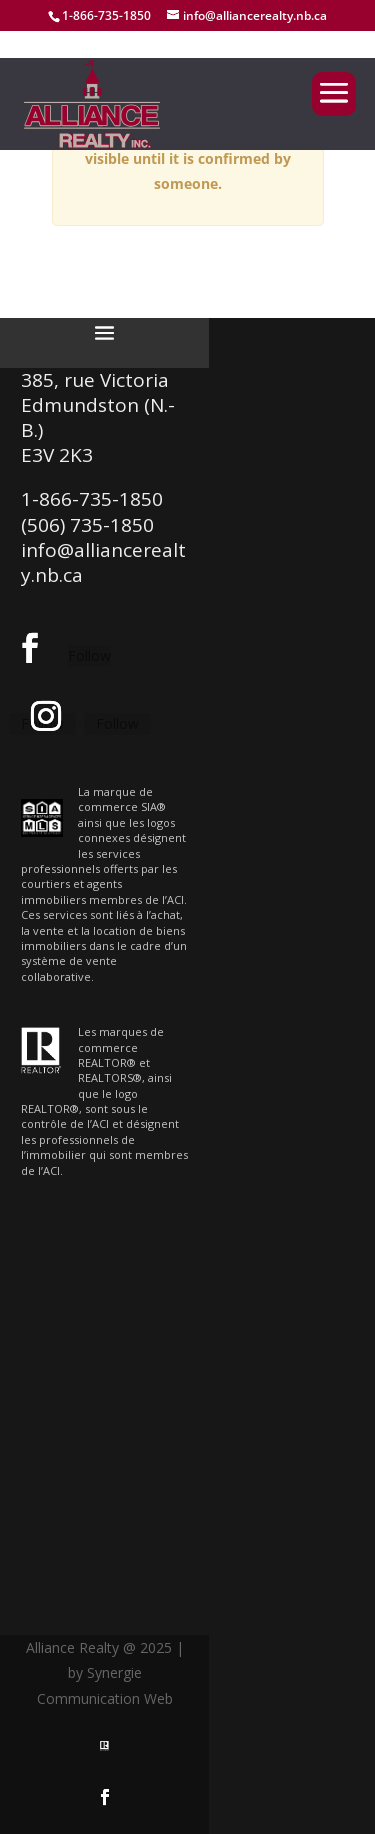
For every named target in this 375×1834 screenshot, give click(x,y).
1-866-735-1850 (106, 15)
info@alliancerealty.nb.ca (103, 562)
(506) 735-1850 (87, 525)
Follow (89, 655)
